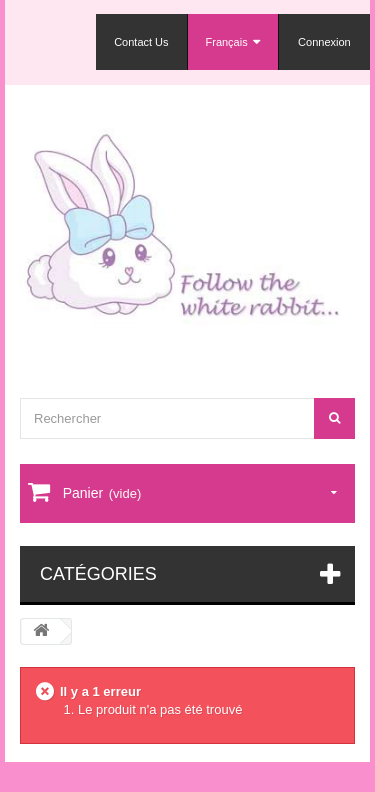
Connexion (324, 42)
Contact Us (141, 42)
